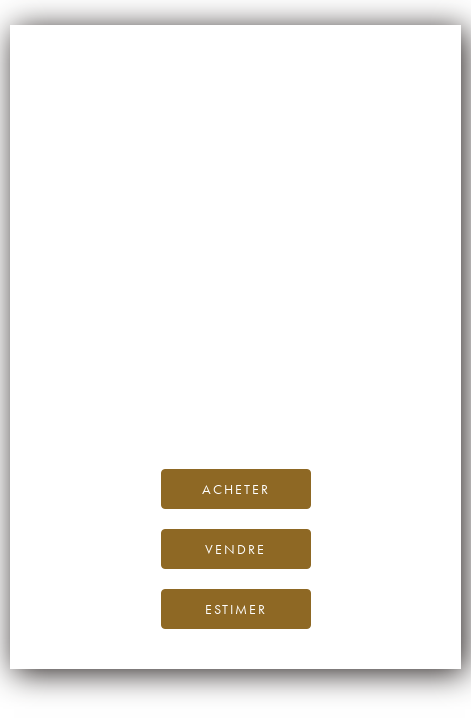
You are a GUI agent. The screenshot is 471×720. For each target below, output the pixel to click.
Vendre (235, 549)
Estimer (236, 609)
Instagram (259, 406)
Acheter (236, 489)
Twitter (370, 406)
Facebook (173, 406)
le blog (414, 384)
